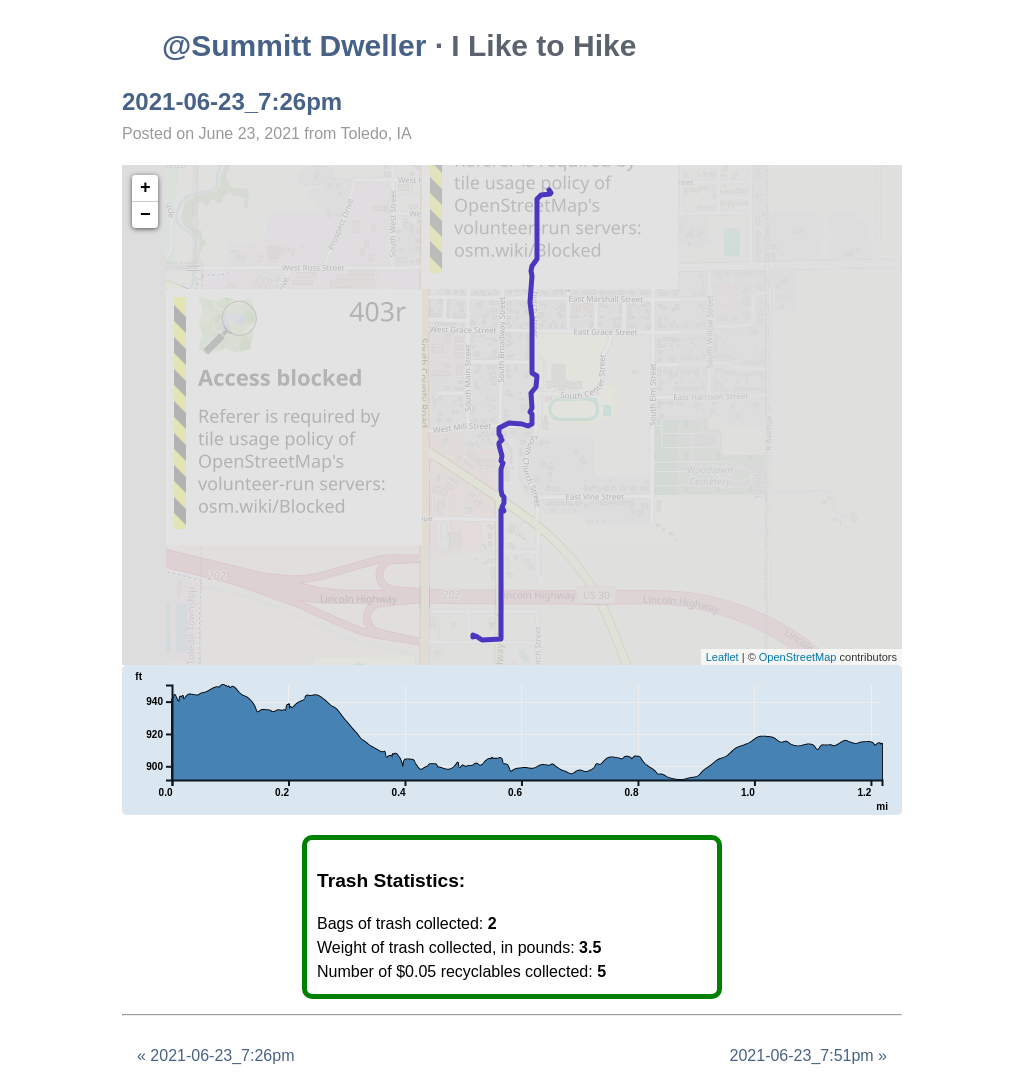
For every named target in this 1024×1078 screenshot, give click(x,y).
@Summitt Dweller (294, 45)
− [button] (145, 215)
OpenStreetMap (798, 657)
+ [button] (145, 188)
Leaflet (722, 657)
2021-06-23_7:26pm (232, 101)
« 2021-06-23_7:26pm (215, 1055)
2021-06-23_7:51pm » (808, 1055)
